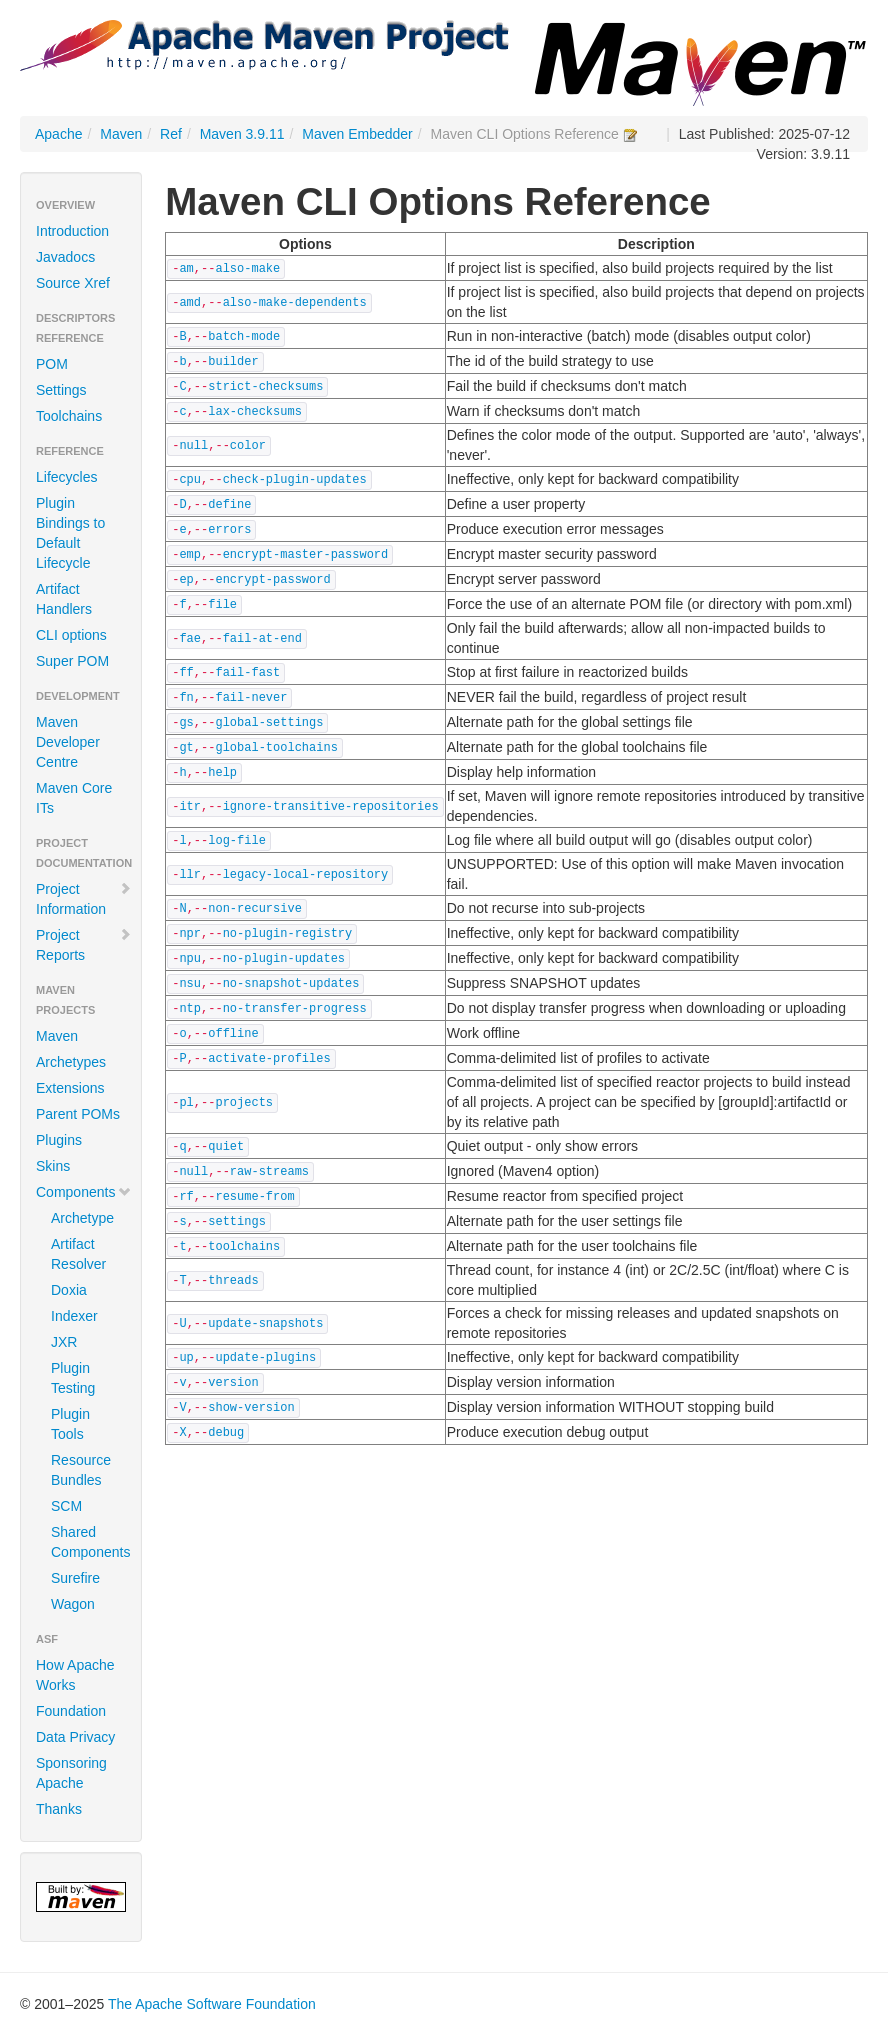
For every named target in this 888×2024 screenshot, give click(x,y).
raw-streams (269, 1172)
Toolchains (69, 416)
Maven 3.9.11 (242, 134)
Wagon (73, 1604)
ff (186, 673)
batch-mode (244, 337)
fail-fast (247, 673)
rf (186, 1197)
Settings (61, 390)
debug (226, 1433)
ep (186, 580)
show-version (251, 1408)
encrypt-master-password (306, 555)
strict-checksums (265, 387)
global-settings (269, 723)
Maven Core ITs (74, 798)
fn (186, 698)
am (186, 269)
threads (233, 1281)
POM (52, 364)
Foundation (71, 1711)
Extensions (70, 1088)
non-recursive (255, 909)
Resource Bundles (81, 1470)
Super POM (72, 661)
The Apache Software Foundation (212, 2004)
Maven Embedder (357, 134)
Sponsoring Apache (71, 1773)
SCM (66, 1506)
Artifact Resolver (78, 1254)
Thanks (59, 1809)
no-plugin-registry (288, 934)
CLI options (71, 635)
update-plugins (265, 1358)
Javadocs (65, 257)
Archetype (82, 1218)
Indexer (74, 1316)
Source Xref (73, 283)
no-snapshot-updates (291, 984)
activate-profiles (269, 1059)
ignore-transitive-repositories (331, 807)
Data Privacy (75, 1737)
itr (190, 807)
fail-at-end (262, 639)
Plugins (59, 1140)
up (186, 1358)
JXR (64, 1342)
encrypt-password (272, 580)
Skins (53, 1166)
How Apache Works (75, 1675)
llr (190, 875)
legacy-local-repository (306, 875)
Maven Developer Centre (68, 742)
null (193, 446)
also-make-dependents (295, 303)
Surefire (75, 1578)
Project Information (84, 899)
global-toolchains (276, 748)
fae (190, 639)
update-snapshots (265, 1324)
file (222, 605)
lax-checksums (255, 412)
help (222, 773)
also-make (247, 269)
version (233, 1383)
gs (186, 723)
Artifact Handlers (64, 599)
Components (84, 1192)
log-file (237, 841)
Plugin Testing (73, 1378)
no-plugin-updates (284, 959)
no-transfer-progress (295, 1009)
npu (190, 959)
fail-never (251, 698)
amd (190, 303)
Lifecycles (66, 477)
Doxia (69, 1290)
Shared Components (88, 1542)
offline (233, 1034)
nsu (190, 984)
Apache (58, 134)
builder (233, 362)
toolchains (244, 1247)
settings (237, 1222)
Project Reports (84, 945)
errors (229, 530)
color (248, 446)
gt (186, 748)
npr (190, 934)
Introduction (72, 231)
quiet (226, 1147)
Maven (121, 134)
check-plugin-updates (295, 480)
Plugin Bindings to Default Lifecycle (70, 533)
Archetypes (71, 1062)
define (229, 505)
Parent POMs (78, 1114)
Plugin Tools (70, 1424)
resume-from (254, 1197)
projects (244, 1103)
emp (190, 555)
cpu (190, 480)
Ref (171, 134)
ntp (190, 1009)
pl (186, 1103)
